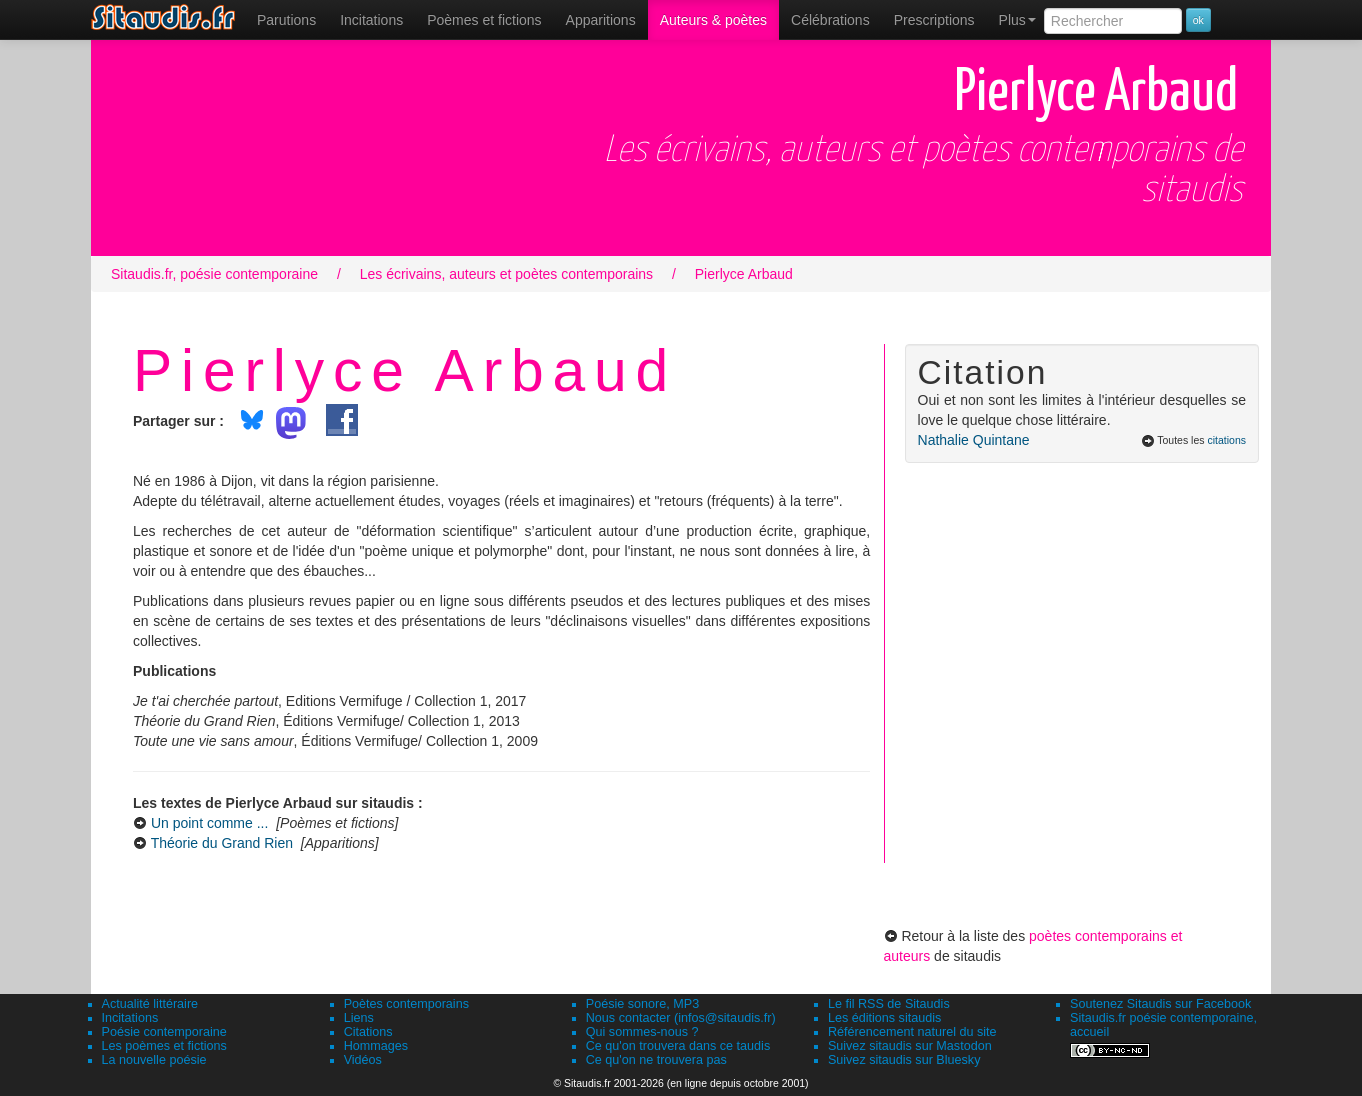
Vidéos (363, 1060)
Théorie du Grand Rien (222, 843)
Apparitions (601, 20)
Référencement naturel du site (912, 1032)
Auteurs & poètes (713, 20)
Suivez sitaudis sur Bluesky (904, 1060)
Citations (368, 1032)
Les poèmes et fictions (164, 1046)
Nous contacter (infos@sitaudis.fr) (681, 1018)
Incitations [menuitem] (371, 20)
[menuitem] (286, 20)
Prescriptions (934, 20)
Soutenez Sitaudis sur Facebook (1160, 1004)
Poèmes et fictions (484, 20)
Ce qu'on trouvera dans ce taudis (678, 1046)
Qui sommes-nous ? (642, 1032)
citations (1226, 440)
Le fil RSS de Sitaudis (889, 1004)
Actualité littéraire (150, 1004)
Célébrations (830, 20)
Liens (359, 1018)
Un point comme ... (210, 823)
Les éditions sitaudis (884, 1018)
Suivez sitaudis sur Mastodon (910, 1046)
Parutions (286, 20)
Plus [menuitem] (1017, 20)
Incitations (130, 1018)
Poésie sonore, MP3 (642, 1004)
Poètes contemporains (406, 1004)
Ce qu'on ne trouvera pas (656, 1060)
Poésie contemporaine (164, 1032)
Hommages (376, 1046)
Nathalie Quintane (974, 440)
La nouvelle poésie (154, 1060)
